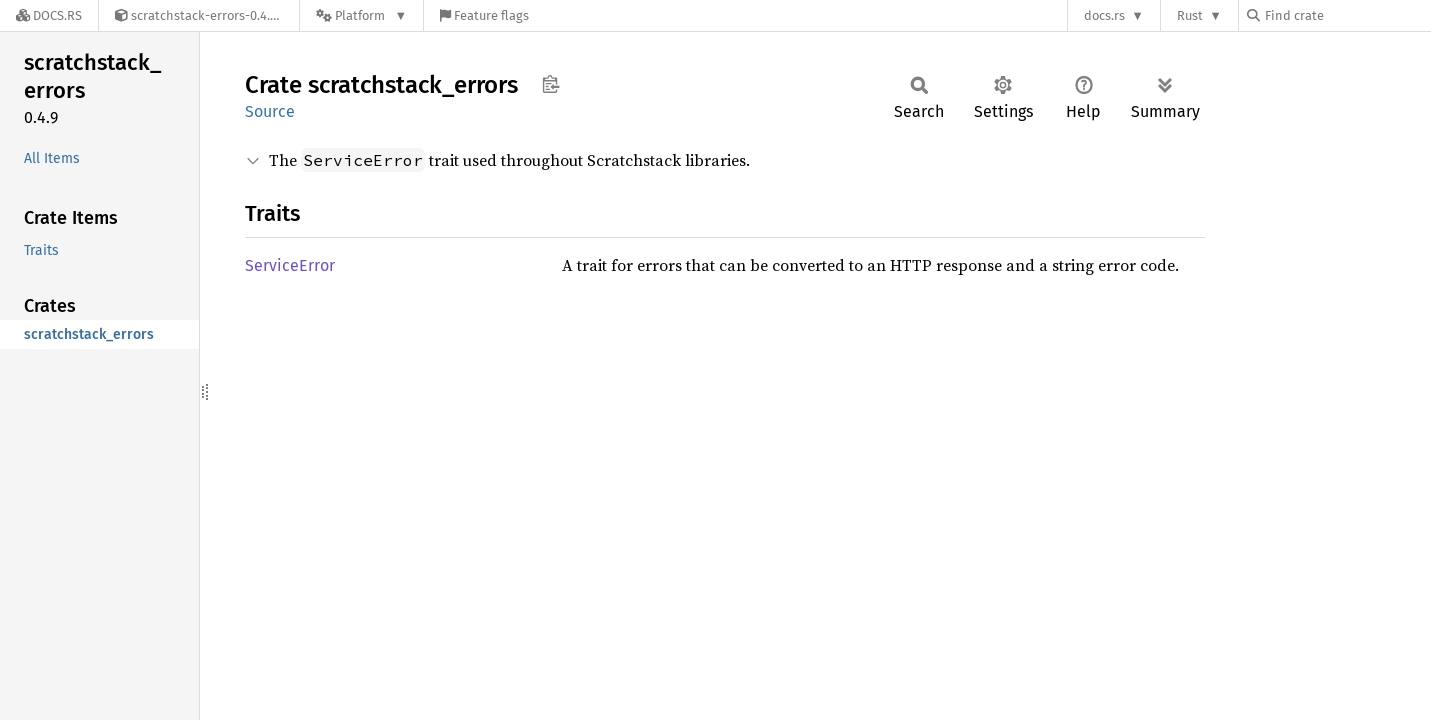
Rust (1190, 15)
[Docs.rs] (49, 15)
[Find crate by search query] (1347, 15)
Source (270, 111)
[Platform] (361, 15)
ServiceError (290, 265)
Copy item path (550, 84)
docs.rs (1104, 15)
